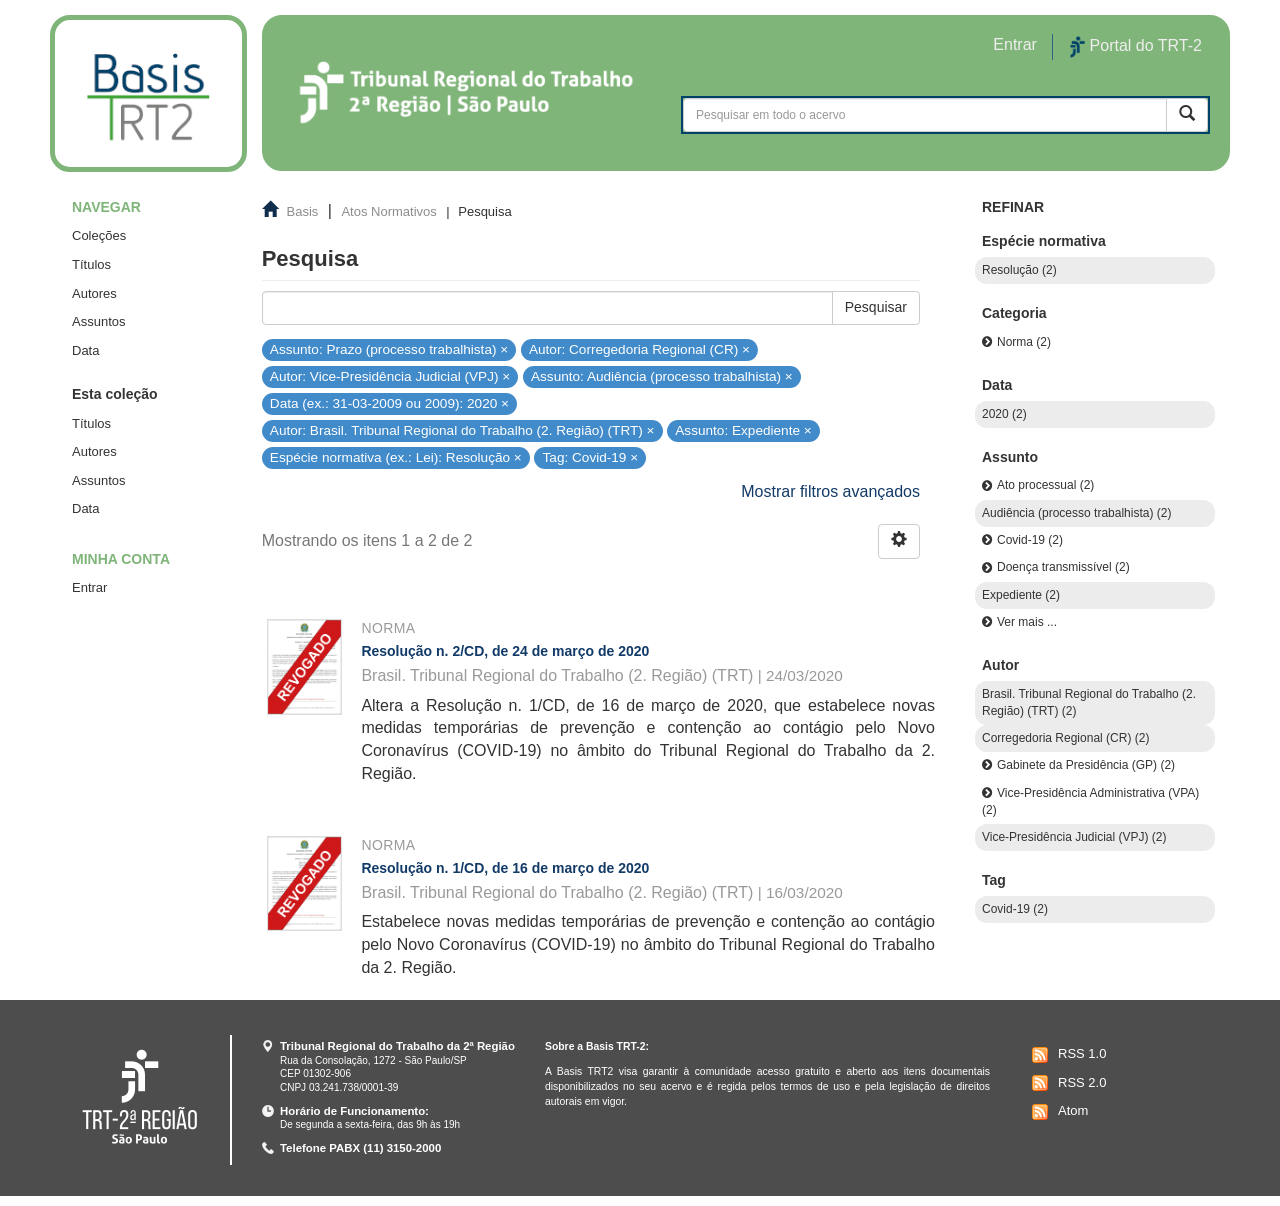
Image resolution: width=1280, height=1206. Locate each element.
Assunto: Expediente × (743, 430)
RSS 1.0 (1066, 1055)
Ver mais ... (1027, 622)
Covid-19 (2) (1030, 540)
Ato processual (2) (1045, 485)
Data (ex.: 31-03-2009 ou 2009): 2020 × (389, 403)
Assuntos (98, 321)
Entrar (89, 587)
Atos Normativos (388, 211)
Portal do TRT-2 (1136, 47)
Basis (303, 211)
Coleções (99, 235)
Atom (1057, 1112)
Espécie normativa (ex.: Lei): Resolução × (396, 457)
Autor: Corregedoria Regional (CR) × (639, 348)
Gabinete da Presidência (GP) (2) (1086, 765)
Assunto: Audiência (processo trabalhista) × (662, 376)
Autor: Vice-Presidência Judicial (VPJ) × (390, 376)
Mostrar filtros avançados (830, 491)
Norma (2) (1024, 342)
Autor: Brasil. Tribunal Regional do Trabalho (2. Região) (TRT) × (462, 430)
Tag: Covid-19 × (591, 457)
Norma (388, 628)
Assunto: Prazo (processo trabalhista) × (389, 348)
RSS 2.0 (1066, 1083)
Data (85, 350)
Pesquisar (876, 307)
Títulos (91, 264)
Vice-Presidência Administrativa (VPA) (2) (1090, 801)
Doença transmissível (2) (1063, 567)
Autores (94, 293)
